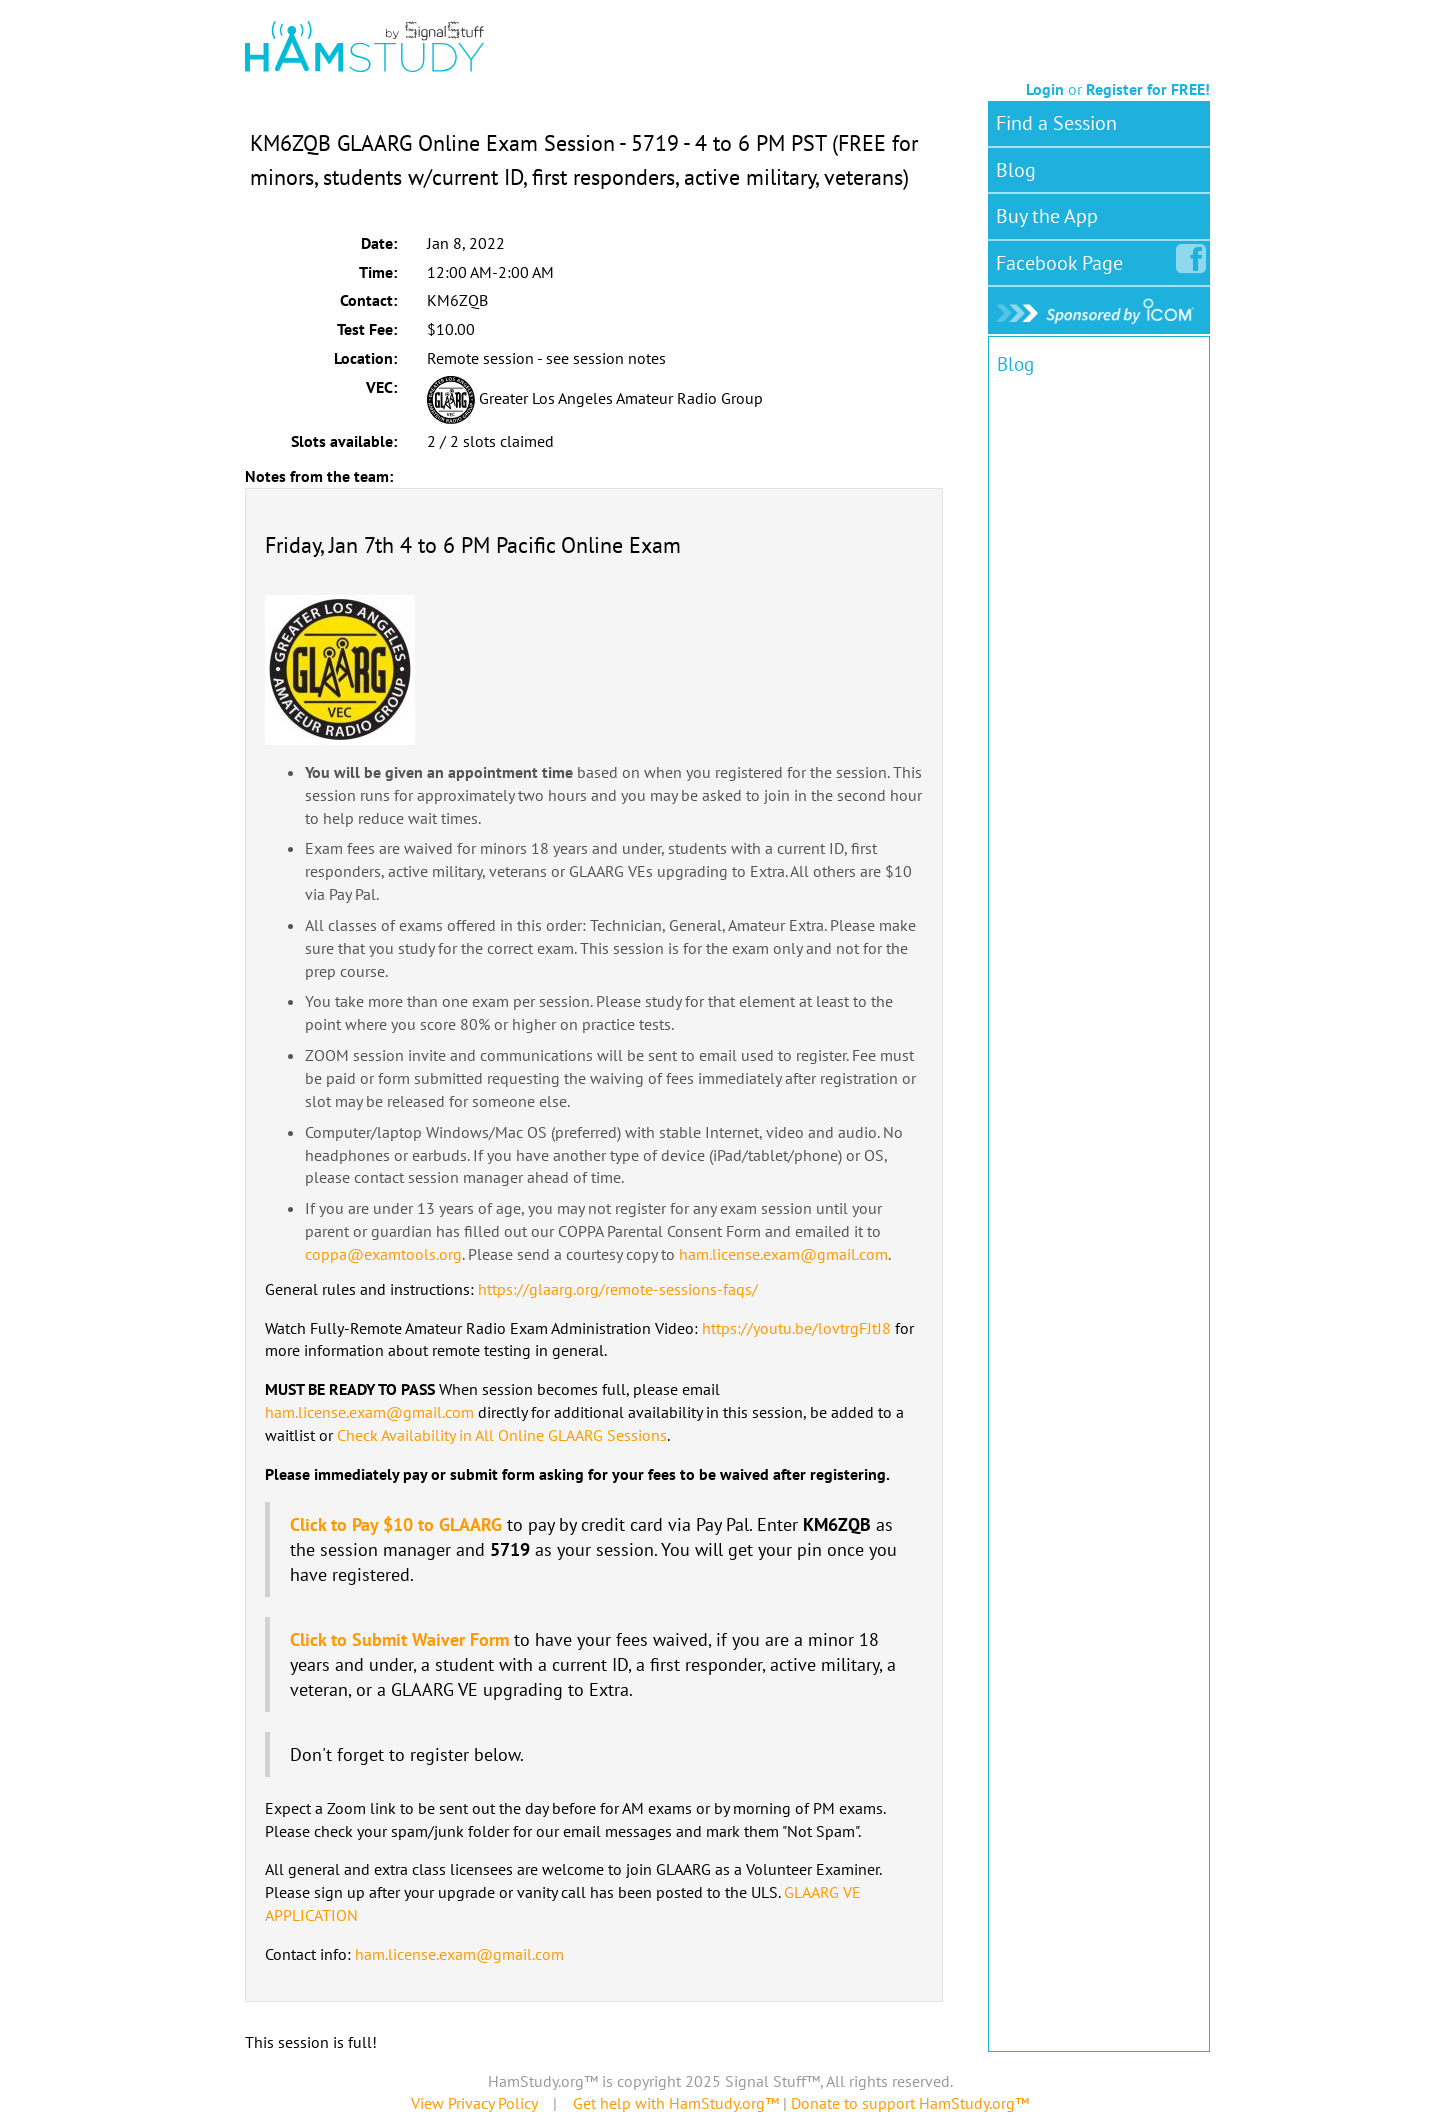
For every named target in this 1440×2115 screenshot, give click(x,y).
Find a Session (1056, 123)
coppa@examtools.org (383, 1254)
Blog (1016, 170)
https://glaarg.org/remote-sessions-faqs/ (618, 1289)
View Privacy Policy (474, 2103)
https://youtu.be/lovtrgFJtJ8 (796, 1328)
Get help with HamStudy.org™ (676, 2103)
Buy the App (1047, 216)
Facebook (1063, 259)
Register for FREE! (1148, 89)
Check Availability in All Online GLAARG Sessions (502, 1435)
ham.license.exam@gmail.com (783, 1254)
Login (1045, 89)
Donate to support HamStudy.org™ (910, 2103)
